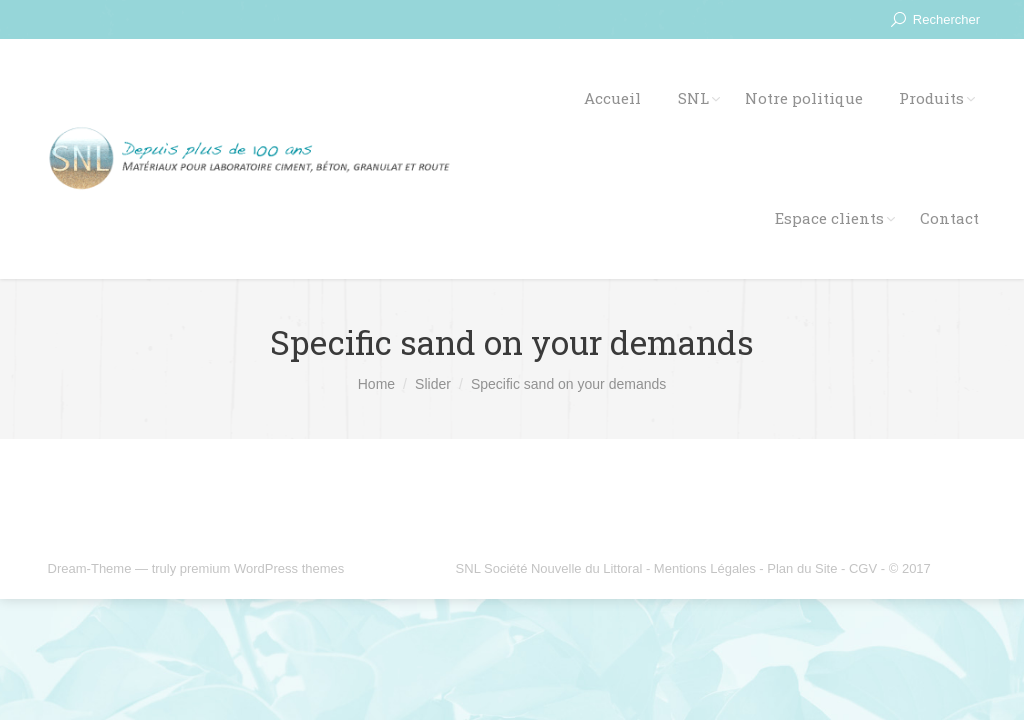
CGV (863, 568)
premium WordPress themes (262, 568)
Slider (433, 384)
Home (376, 384)
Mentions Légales (705, 568)
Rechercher (946, 19)
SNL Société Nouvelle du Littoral (549, 568)
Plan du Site (802, 568)
